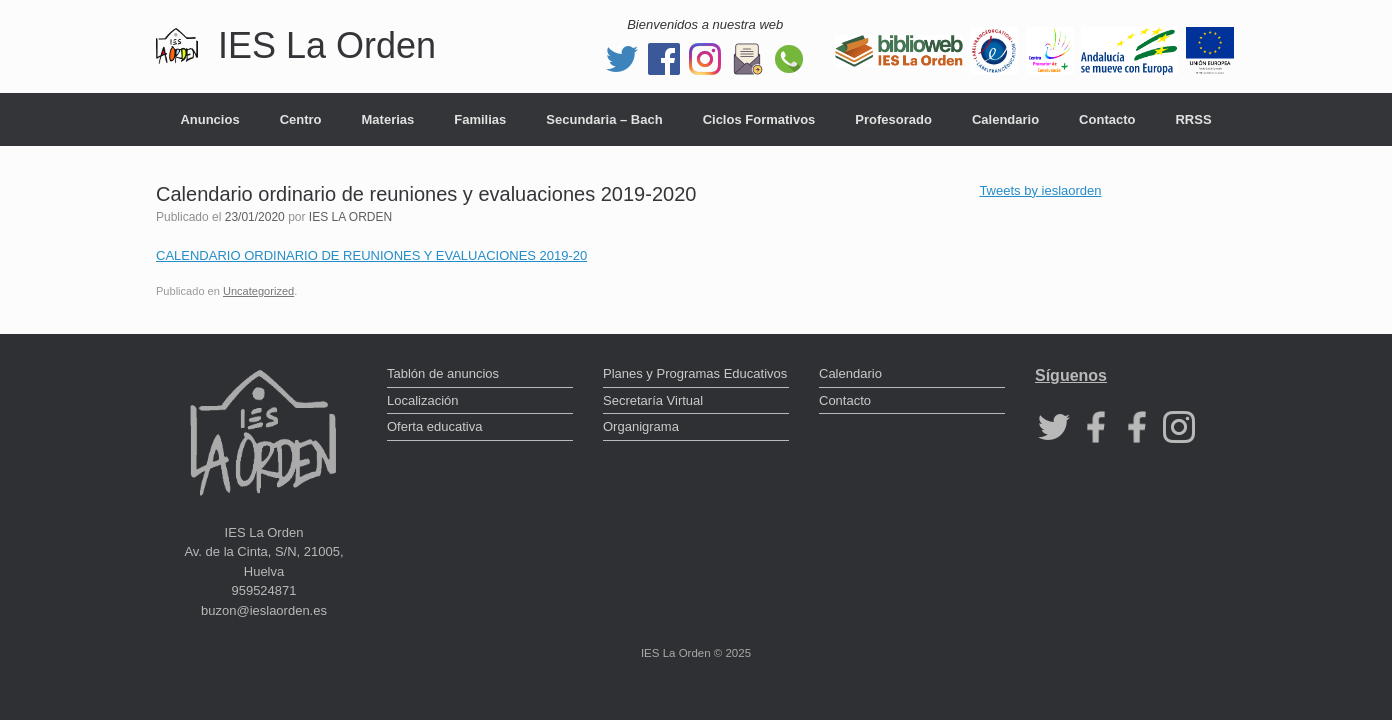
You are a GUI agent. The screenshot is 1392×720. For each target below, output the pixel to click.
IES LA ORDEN (350, 217)
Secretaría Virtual (653, 400)
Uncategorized (258, 291)
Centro (301, 119)
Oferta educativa (434, 426)
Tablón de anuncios (443, 373)
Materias (388, 119)
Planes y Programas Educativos (695, 373)
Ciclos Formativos (759, 119)
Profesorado (893, 119)
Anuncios (209, 119)
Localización (423, 400)
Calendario (1005, 119)
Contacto (1107, 119)
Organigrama (641, 426)
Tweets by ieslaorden (1040, 190)
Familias (480, 119)
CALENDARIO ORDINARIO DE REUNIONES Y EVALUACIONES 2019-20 (371, 255)
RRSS (1193, 119)
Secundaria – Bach (604, 119)
